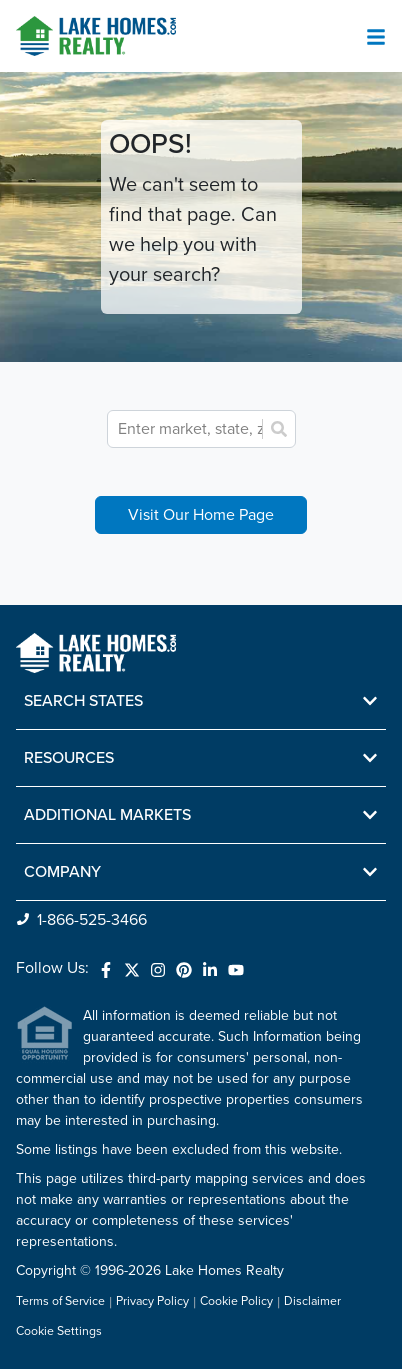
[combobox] (250, 429)
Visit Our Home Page (201, 515)
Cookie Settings (59, 1331)
